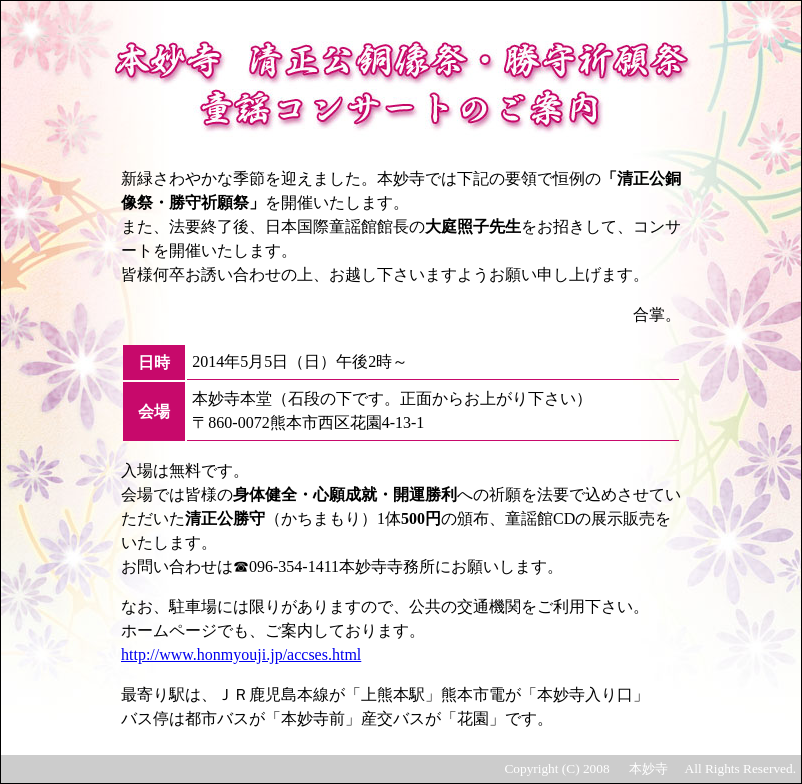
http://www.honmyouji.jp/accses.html (241, 654)
